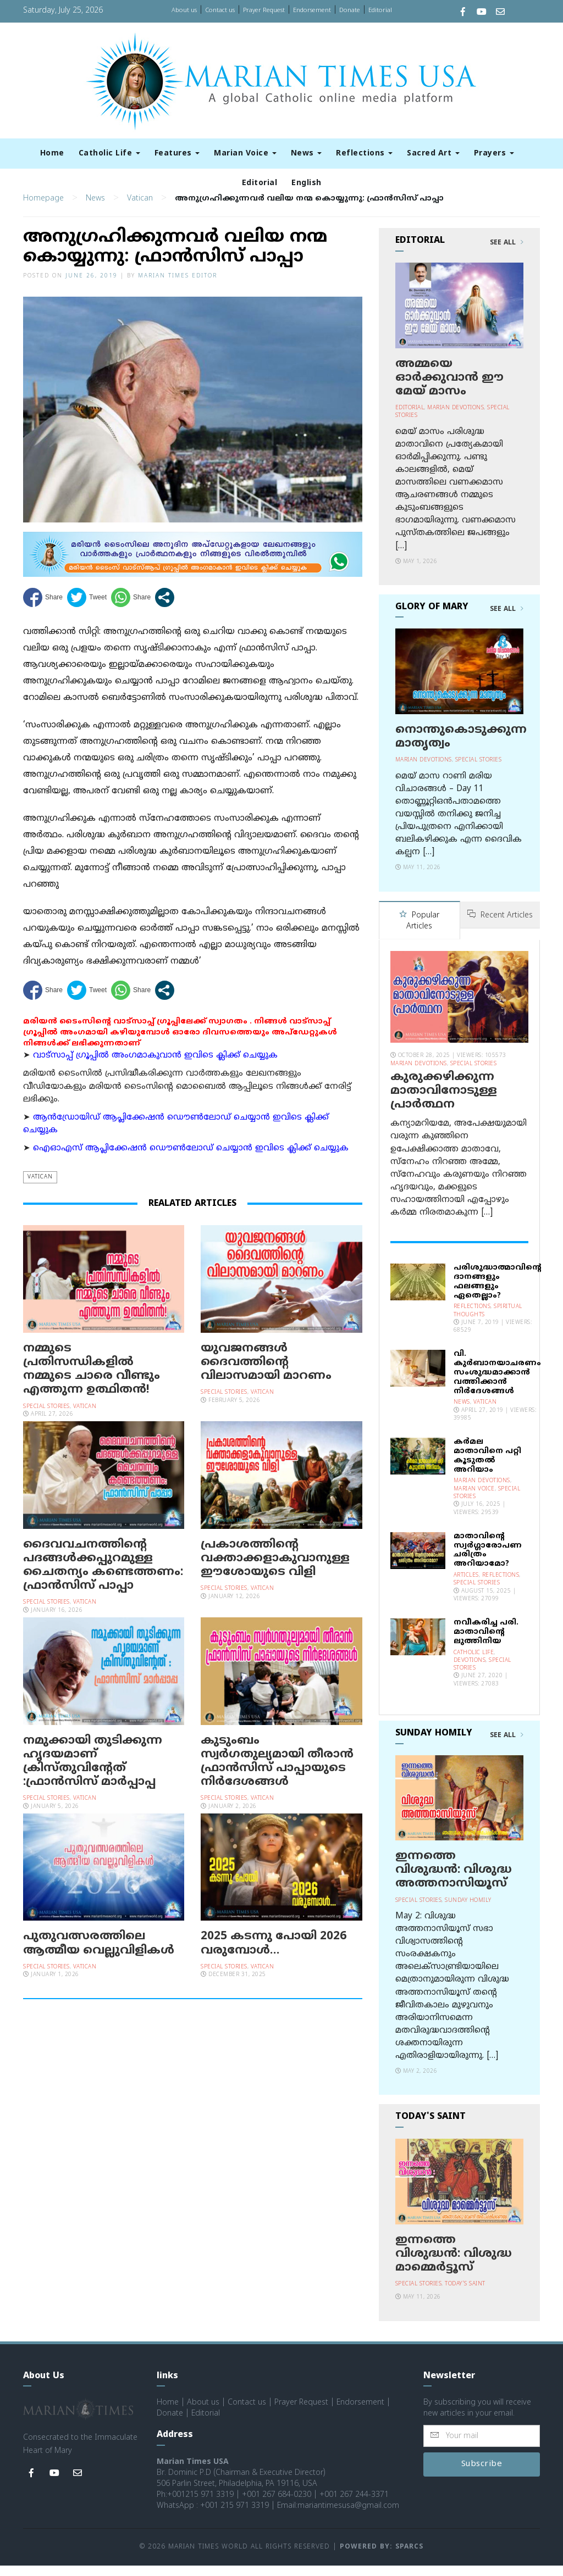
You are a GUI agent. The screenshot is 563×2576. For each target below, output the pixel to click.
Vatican (140, 209)
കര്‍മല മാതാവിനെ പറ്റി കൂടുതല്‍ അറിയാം (487, 1466)
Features (177, 153)
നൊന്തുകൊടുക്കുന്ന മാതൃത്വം (461, 748)
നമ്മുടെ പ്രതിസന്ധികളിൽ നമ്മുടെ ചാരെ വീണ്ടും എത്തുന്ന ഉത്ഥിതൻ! (91, 1381)
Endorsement (312, 10)
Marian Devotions (455, 418)
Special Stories (46, 1417)
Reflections (364, 153)
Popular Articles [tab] (419, 932)
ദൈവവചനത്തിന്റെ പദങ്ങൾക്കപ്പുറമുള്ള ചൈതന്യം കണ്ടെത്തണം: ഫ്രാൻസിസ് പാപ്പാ (103, 1577)
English (306, 183)
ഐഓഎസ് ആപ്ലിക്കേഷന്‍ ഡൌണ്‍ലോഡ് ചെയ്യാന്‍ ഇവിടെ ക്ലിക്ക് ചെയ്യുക (191, 1159)
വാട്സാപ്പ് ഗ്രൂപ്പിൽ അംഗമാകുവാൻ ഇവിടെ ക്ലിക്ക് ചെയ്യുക (155, 1067)
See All (506, 254)
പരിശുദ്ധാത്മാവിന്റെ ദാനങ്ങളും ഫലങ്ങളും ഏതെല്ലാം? (498, 1291)
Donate (349, 10)
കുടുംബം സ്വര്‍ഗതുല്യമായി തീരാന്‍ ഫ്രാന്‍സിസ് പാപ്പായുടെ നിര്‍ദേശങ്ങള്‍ (277, 1773)
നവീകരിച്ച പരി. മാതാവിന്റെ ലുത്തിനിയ (486, 1642)
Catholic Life (109, 153)
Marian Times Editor (177, 287)
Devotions (470, 1670)
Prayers (494, 153)
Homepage (43, 209)
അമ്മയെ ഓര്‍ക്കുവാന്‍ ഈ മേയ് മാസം (449, 389)
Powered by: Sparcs (381, 2557)
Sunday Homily (468, 1911)
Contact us (220, 10)
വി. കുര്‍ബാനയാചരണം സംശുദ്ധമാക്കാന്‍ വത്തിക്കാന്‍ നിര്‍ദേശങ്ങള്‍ (497, 1383)
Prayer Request (264, 10)
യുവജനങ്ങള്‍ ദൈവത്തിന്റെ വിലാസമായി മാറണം (266, 1373)
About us (184, 10)
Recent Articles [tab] (500, 926)
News (306, 153)
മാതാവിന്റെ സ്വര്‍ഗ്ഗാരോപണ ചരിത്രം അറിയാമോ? (488, 1560)
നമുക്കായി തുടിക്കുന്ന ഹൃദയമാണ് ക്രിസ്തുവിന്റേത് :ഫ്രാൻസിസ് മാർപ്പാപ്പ (92, 1773)
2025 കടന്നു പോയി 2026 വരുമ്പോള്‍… (273, 1955)
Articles (466, 1585)
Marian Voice (245, 153)
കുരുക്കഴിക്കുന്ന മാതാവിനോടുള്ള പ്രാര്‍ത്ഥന (443, 1101)
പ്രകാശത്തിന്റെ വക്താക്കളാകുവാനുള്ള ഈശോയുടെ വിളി (275, 1569)
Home (52, 153)
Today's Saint (465, 2294)
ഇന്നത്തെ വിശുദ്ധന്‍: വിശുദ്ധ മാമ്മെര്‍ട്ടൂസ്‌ (453, 2264)
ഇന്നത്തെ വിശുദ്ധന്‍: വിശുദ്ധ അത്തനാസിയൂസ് (453, 1880)
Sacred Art (433, 153)
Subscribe (482, 2474)
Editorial (380, 10)
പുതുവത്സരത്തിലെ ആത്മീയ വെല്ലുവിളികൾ (98, 1955)
